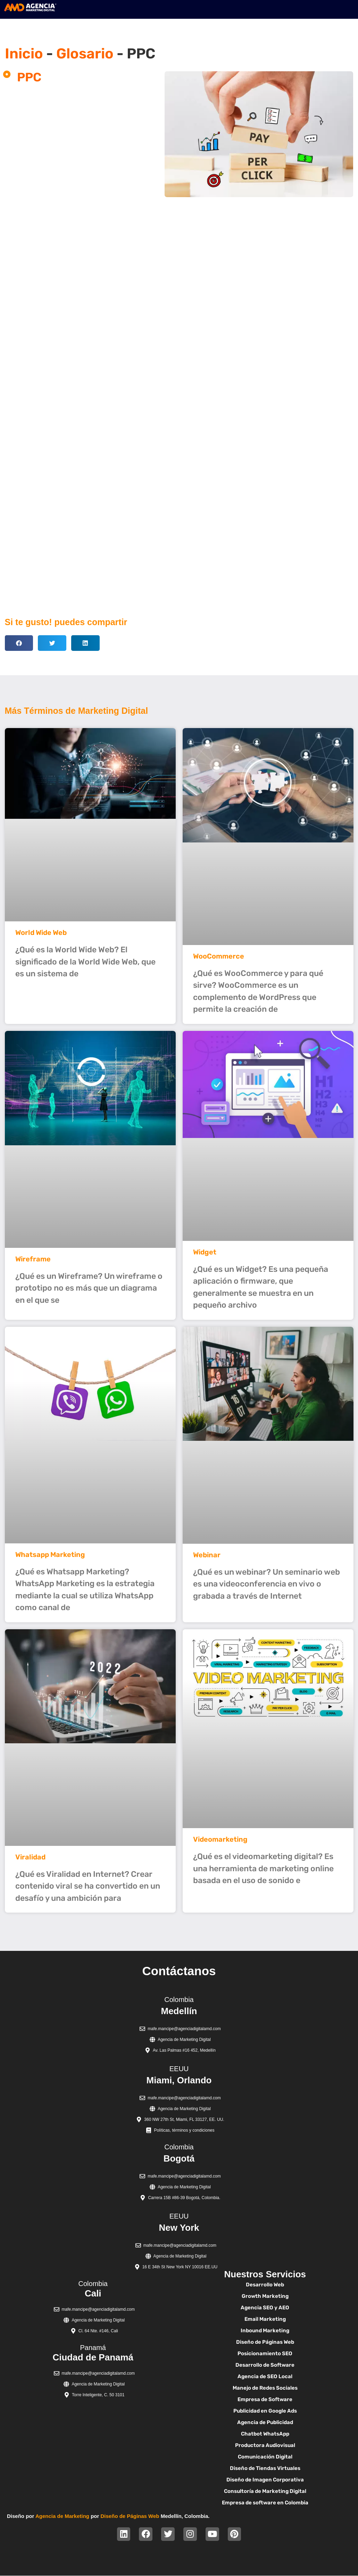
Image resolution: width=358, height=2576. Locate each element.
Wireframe (33, 1259)
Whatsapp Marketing (50, 1554)
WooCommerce (218, 956)
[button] (19, 643)
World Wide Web (41, 932)
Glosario (85, 53)
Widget (204, 1252)
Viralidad (30, 1857)
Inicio (24, 53)
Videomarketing (220, 1839)
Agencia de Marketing (62, 2516)
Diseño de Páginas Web (130, 2516)
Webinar (206, 1555)
